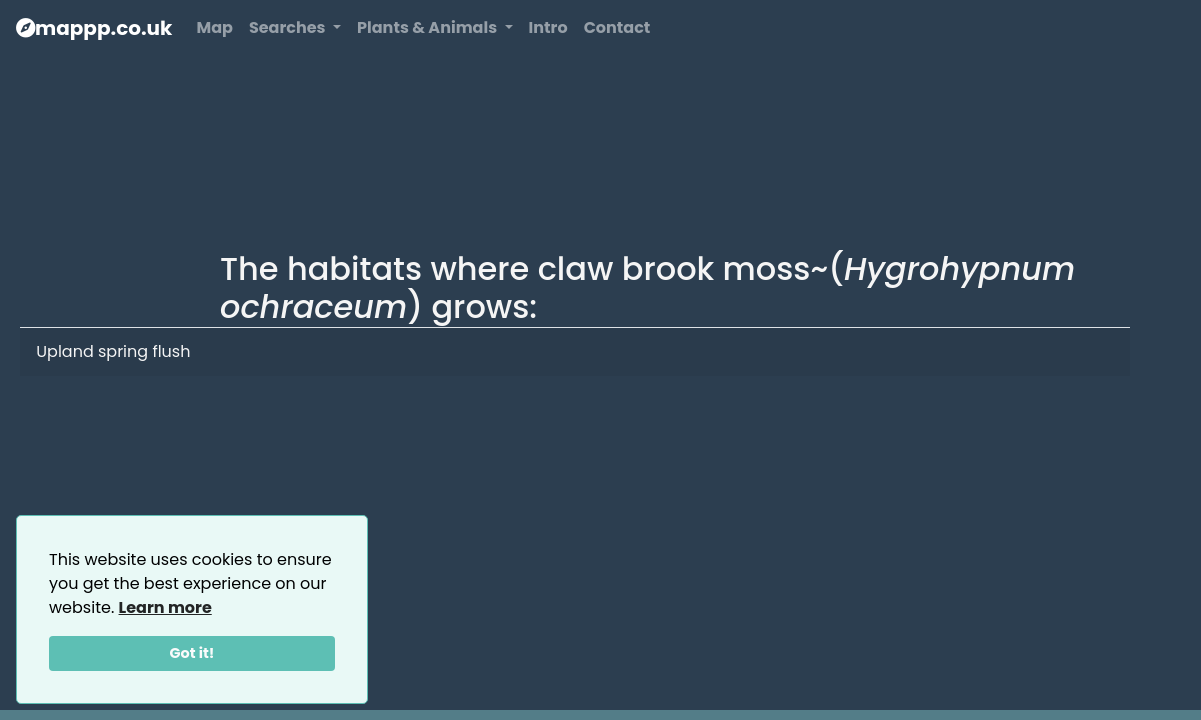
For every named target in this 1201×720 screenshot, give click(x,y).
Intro (548, 27)
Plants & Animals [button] (428, 27)
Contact (617, 27)
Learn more (165, 607)
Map (214, 27)
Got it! (192, 653)
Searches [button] (289, 27)
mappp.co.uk (94, 28)
